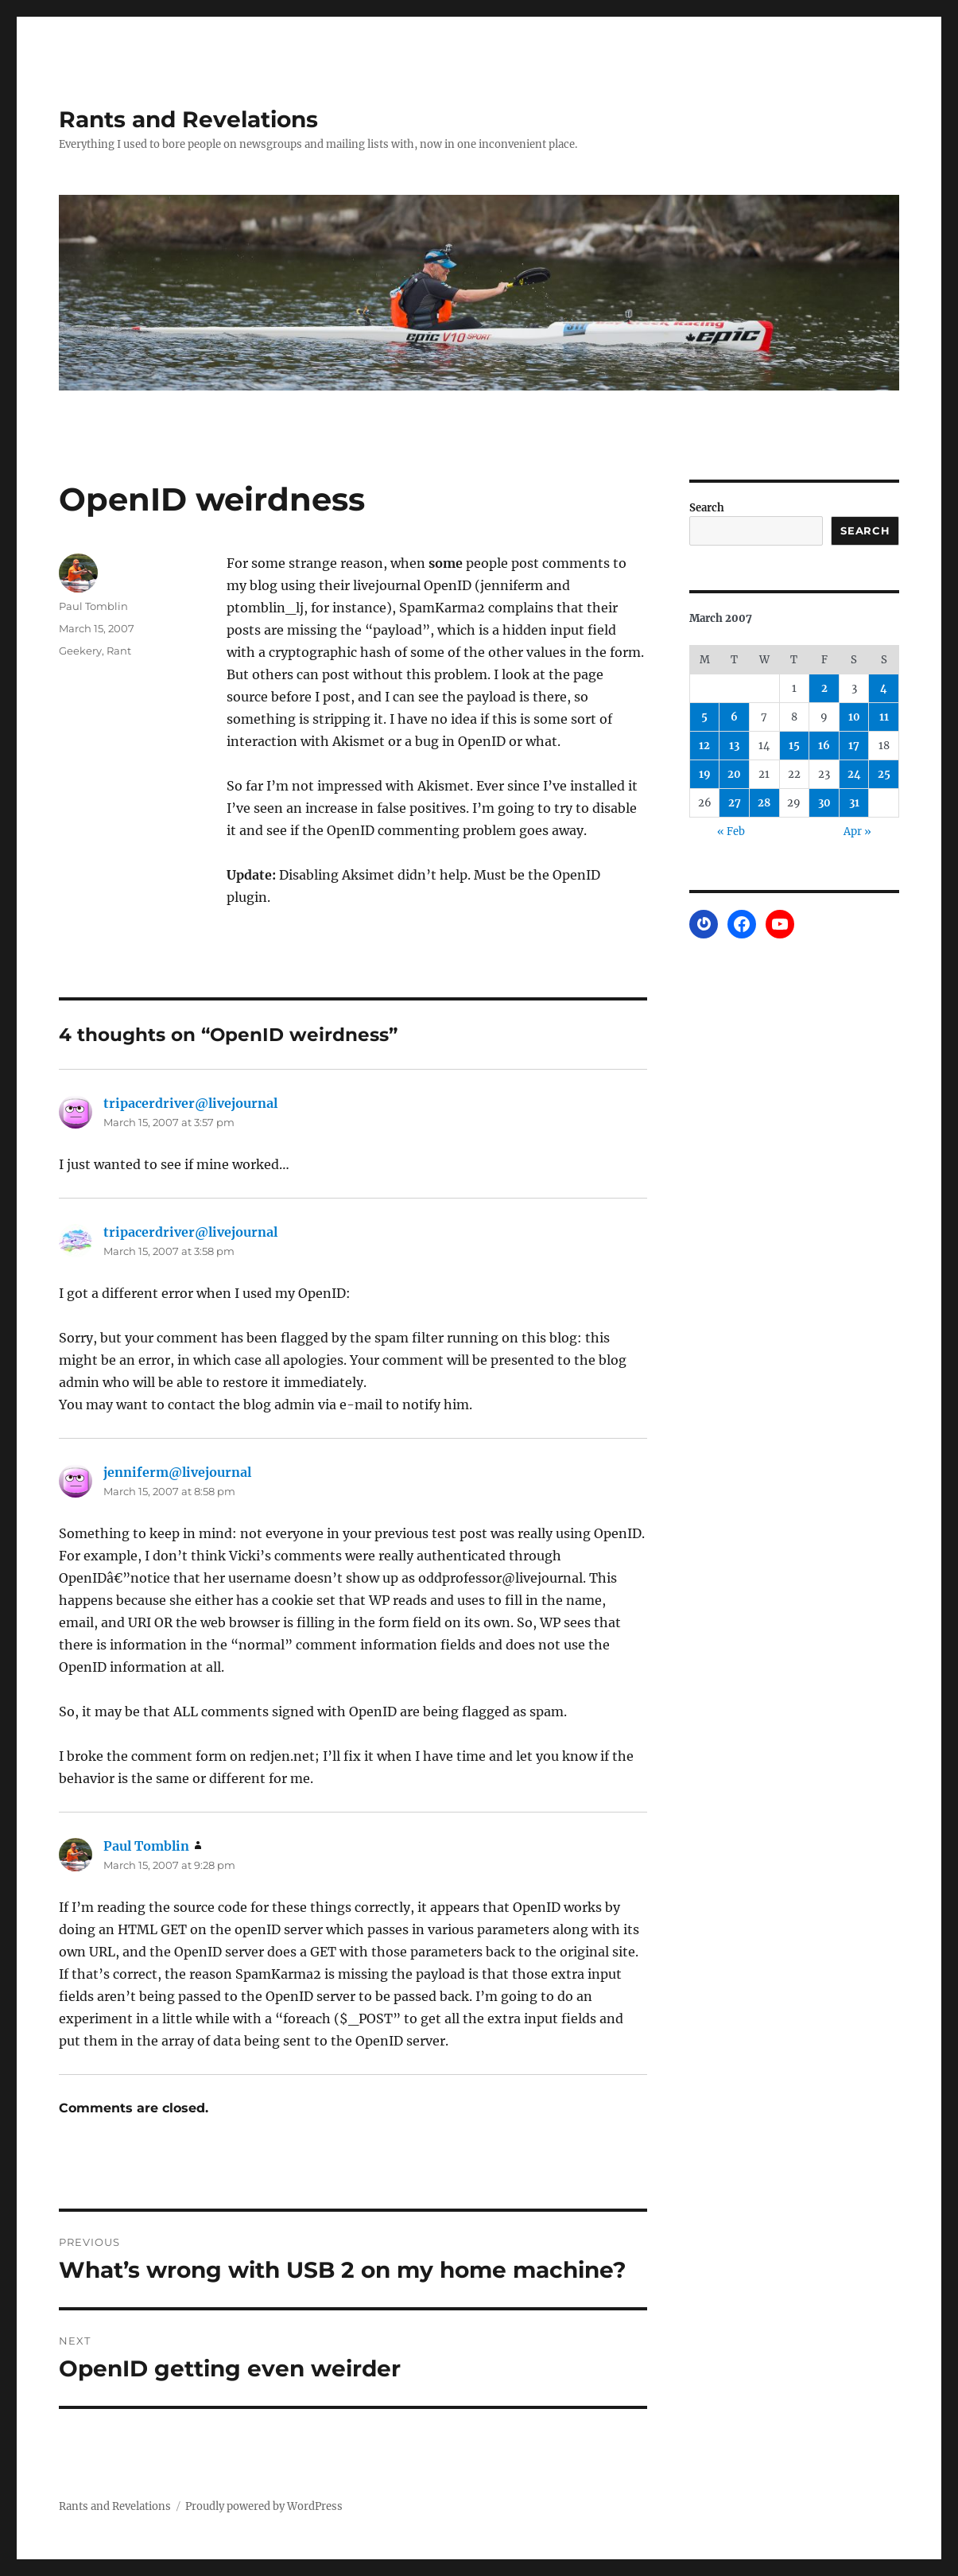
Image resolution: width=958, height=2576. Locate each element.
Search (706, 508)
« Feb (731, 831)
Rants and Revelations (188, 119)
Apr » (857, 831)
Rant (119, 650)
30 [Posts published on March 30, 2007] (824, 803)
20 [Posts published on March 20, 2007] (734, 774)
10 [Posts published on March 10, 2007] (854, 717)
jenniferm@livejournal (177, 1472)
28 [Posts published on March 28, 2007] (764, 803)
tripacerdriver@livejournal (190, 1103)
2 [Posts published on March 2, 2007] (824, 688)
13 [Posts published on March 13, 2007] (734, 745)
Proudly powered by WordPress (264, 2506)
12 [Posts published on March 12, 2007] (704, 745)
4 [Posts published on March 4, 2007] (883, 688)
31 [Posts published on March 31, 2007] (854, 803)
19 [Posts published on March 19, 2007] (705, 774)
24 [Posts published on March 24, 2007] (854, 774)
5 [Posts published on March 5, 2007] (704, 717)
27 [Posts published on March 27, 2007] (734, 803)
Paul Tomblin (93, 606)
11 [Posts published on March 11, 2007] (884, 717)
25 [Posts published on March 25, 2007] (884, 774)
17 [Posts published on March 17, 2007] (853, 745)
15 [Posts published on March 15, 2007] (794, 745)
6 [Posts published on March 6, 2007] (734, 717)
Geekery (80, 650)
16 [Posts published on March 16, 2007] (824, 745)
